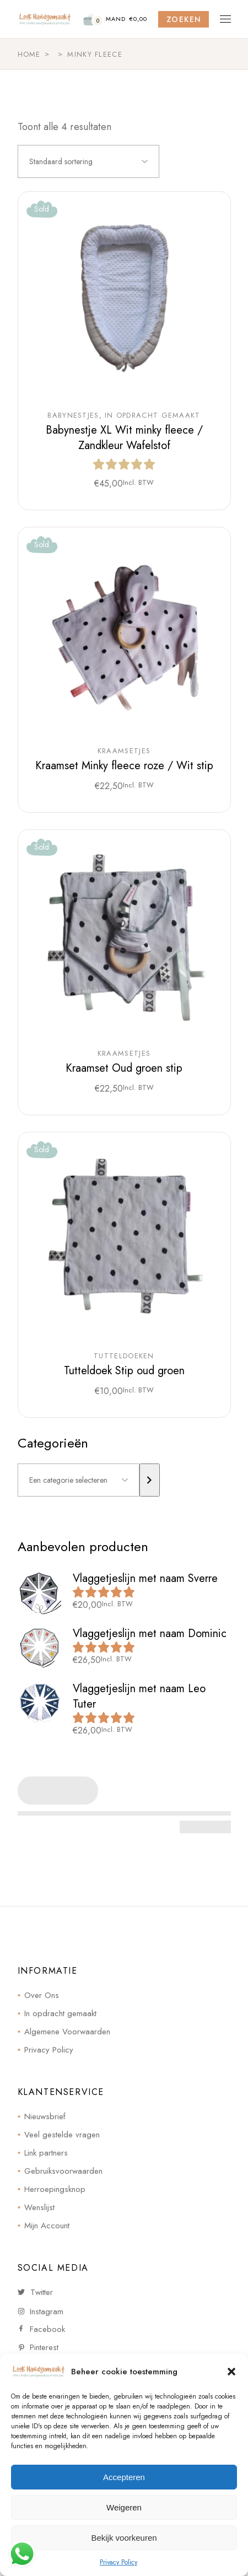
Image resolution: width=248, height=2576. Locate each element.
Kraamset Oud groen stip (124, 1068)
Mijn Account (46, 2225)
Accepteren (124, 2477)
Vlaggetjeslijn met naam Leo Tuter (139, 1696)
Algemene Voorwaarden (67, 2032)
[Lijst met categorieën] (78, 1480)
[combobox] (88, 161)
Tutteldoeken (124, 1356)
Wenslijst (39, 2207)
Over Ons (41, 1995)
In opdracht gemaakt (153, 415)
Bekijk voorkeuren (124, 2537)
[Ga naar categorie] (149, 1480)
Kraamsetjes (124, 751)
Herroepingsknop (54, 2189)
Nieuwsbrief (45, 2116)
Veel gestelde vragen (62, 2135)
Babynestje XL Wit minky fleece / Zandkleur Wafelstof (124, 437)
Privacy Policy (118, 2562)
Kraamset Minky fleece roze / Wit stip (124, 766)
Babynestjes (73, 415)
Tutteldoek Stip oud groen (124, 1371)
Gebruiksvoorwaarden (63, 2171)
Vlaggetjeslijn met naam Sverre (145, 1578)
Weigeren (124, 2507)
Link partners (46, 2153)
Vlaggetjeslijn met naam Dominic (150, 1633)
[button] (231, 2371)
